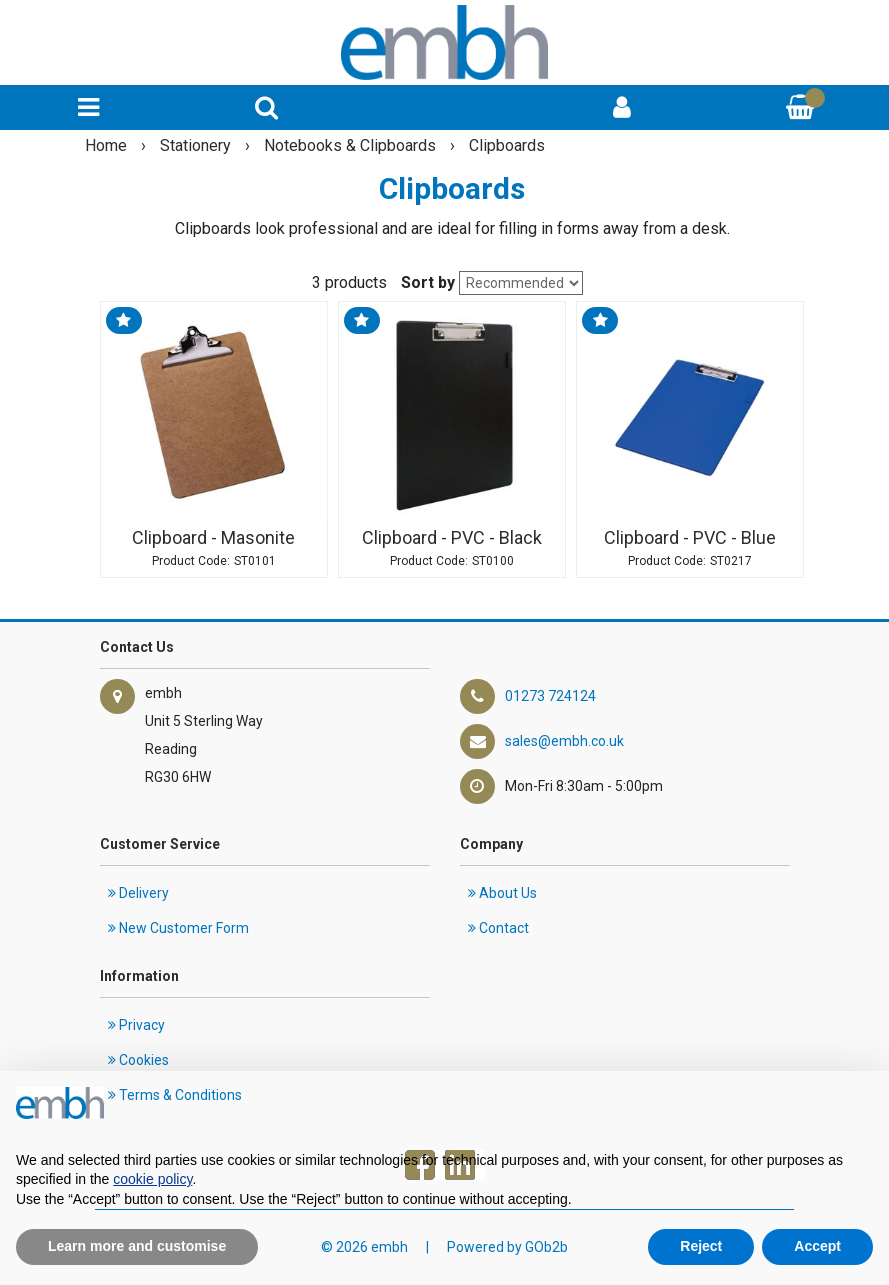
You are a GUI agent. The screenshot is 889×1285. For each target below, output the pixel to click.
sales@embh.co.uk (564, 741)
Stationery (197, 145)
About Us (502, 893)
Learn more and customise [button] (137, 1246)
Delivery (138, 893)
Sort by (428, 282)
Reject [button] (701, 1246)
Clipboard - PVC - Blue (690, 538)
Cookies (138, 1060)
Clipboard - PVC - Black (452, 538)
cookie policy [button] (152, 1179)
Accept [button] (817, 1246)
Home (108, 145)
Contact (498, 928)
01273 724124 (550, 696)
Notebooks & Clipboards (352, 145)
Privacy (136, 1025)
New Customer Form (178, 928)
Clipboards (507, 145)
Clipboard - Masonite (213, 538)
